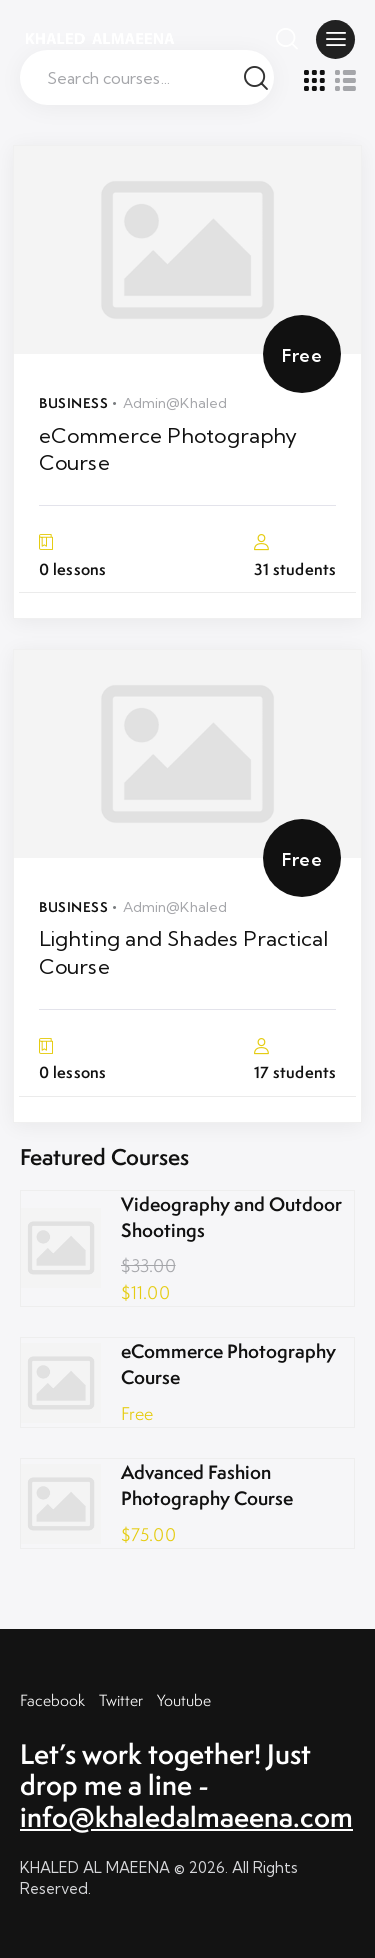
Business (73, 403)
